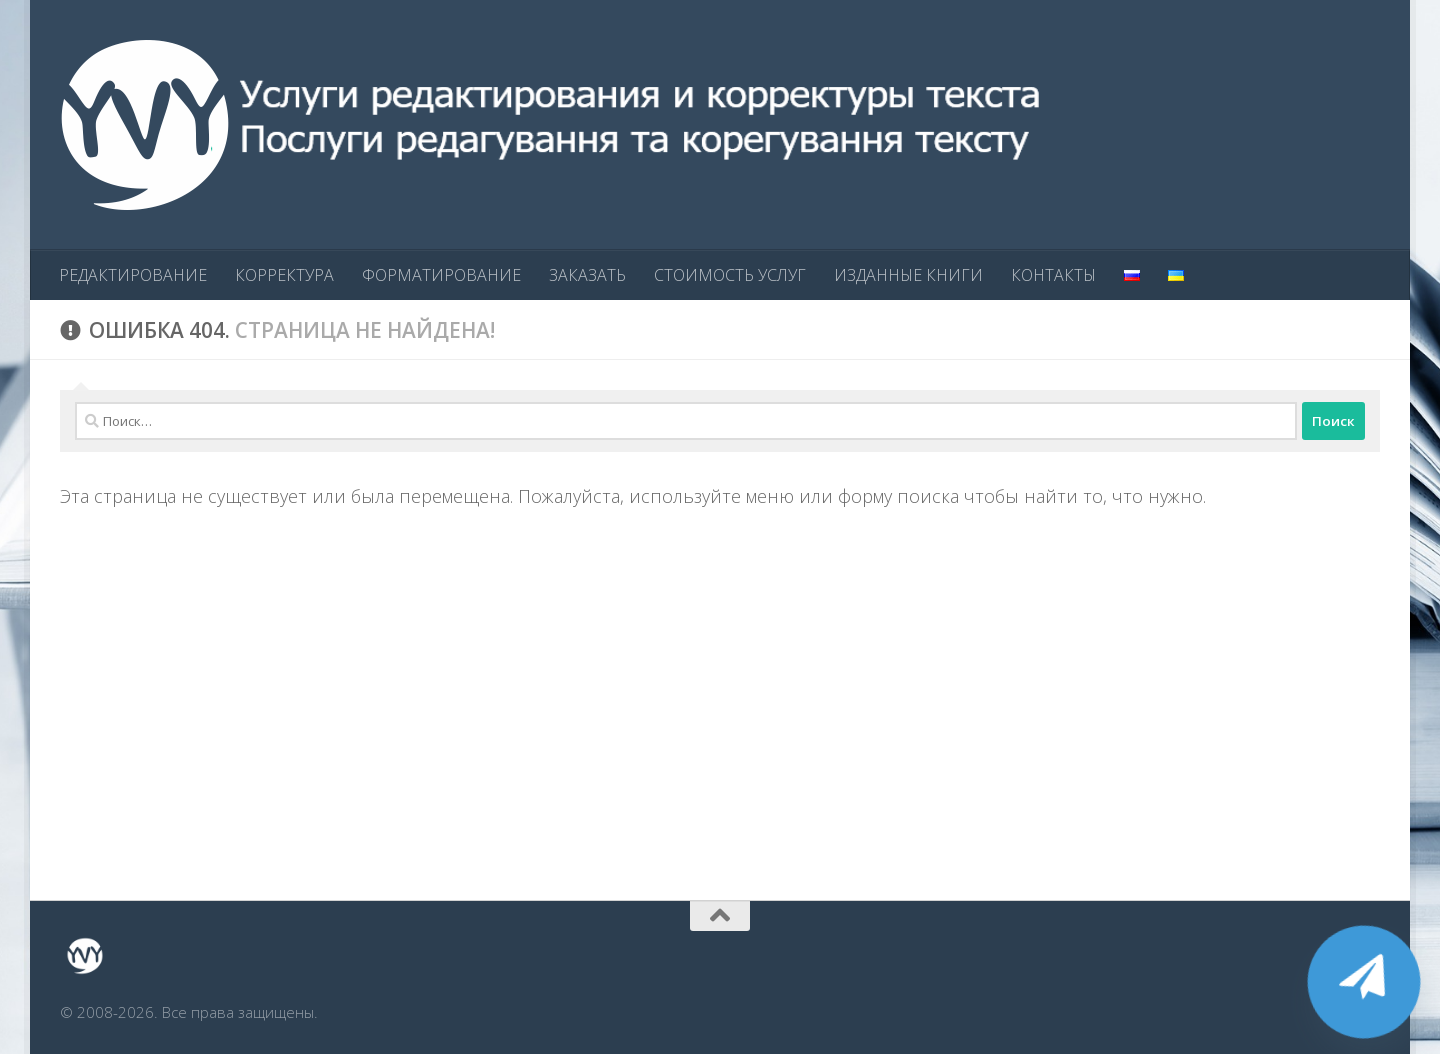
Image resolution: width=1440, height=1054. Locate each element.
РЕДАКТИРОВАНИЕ (133, 275)
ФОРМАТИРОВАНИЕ (441, 275)
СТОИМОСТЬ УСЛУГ (730, 275)
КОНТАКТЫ (1053, 275)
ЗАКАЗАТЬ (587, 275)
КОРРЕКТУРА (284, 275)
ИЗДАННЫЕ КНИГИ (908, 275)
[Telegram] (1364, 982)
